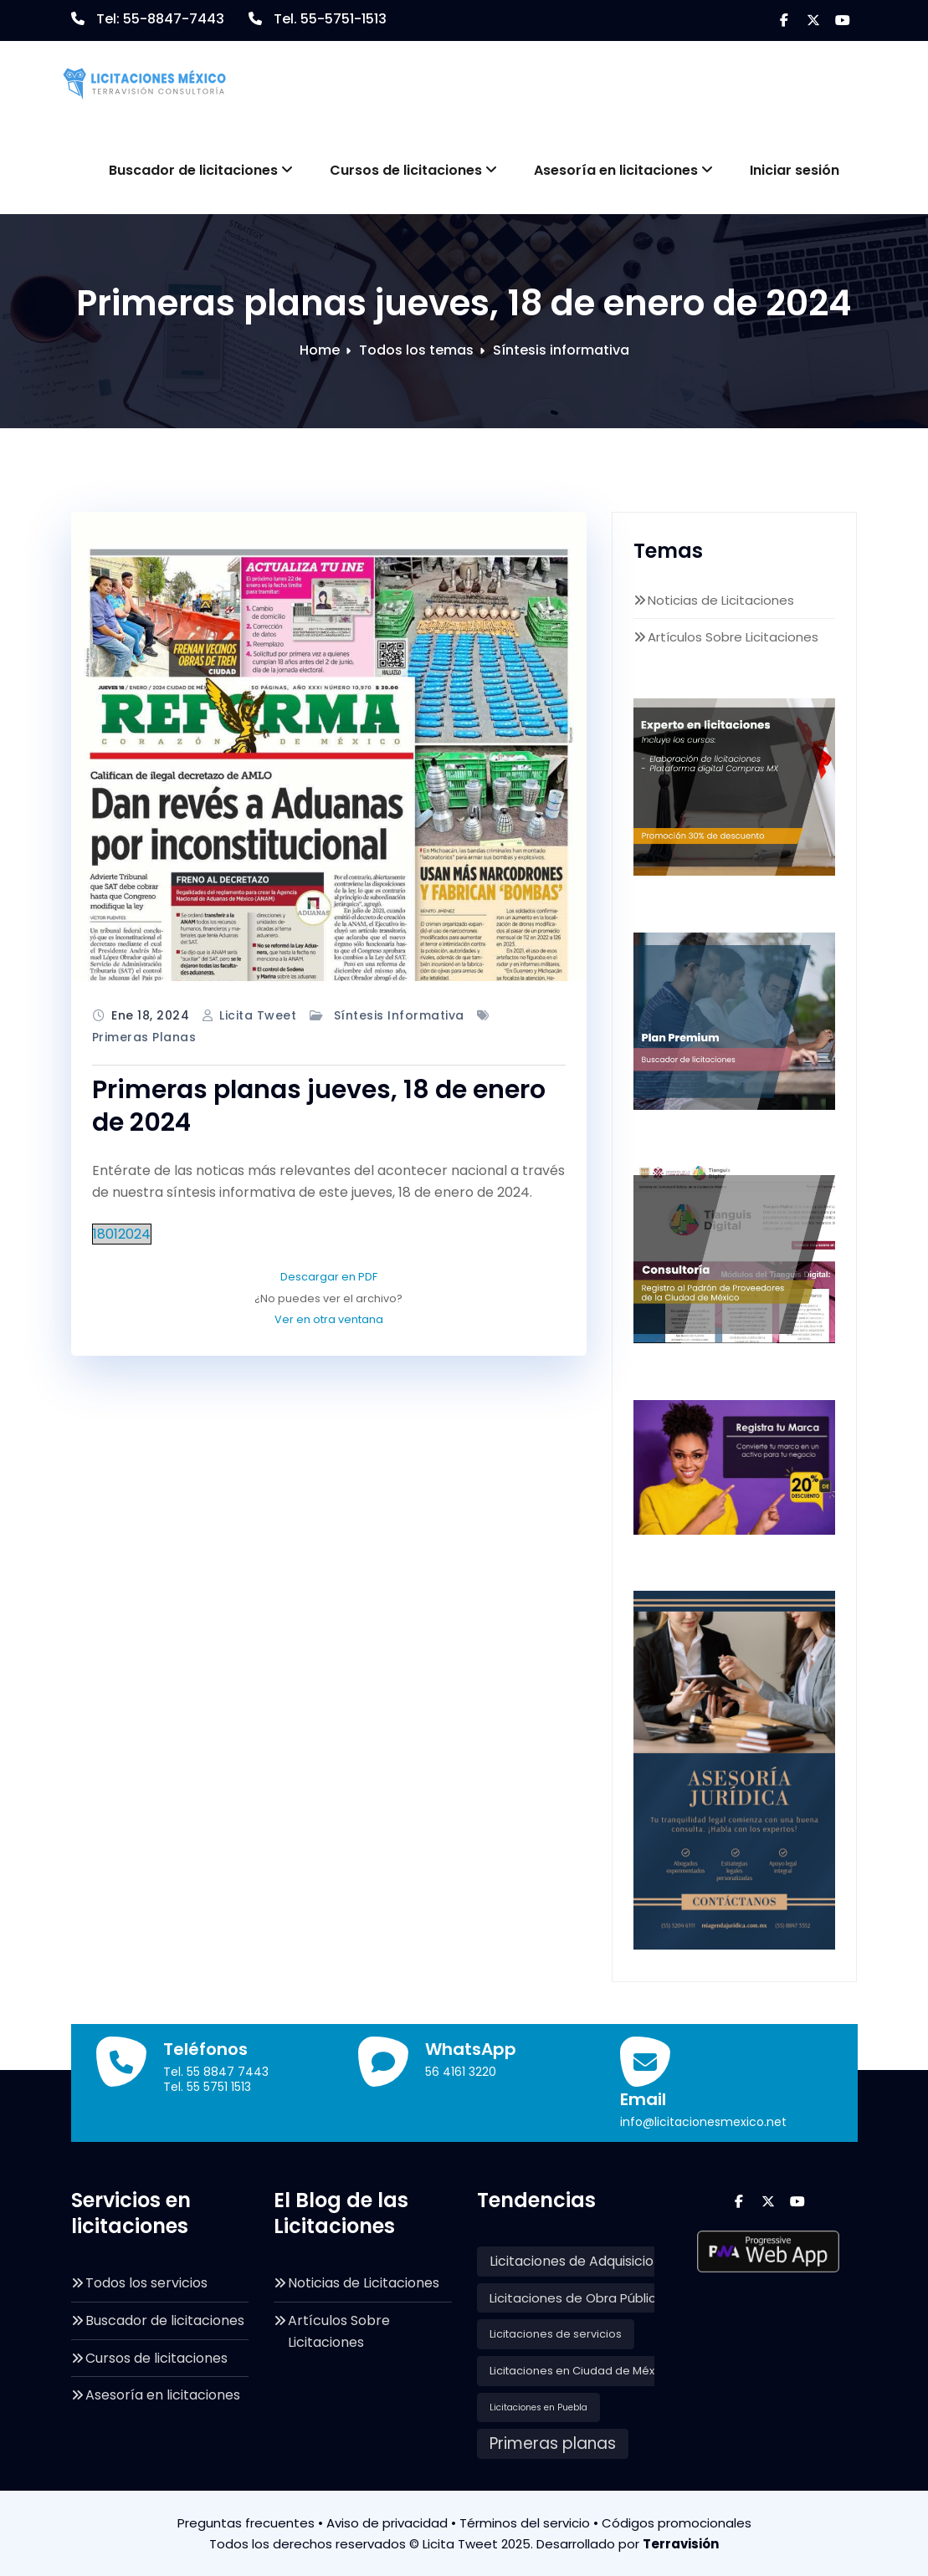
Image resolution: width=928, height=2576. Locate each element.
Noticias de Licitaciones (721, 600)
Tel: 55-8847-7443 (160, 18)
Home (320, 350)
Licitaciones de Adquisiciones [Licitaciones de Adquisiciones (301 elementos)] (583, 2261)
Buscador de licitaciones (201, 170)
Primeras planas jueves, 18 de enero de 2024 (319, 1106)
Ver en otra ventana (328, 1319)
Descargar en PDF (328, 1277)
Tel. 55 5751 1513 (207, 2086)
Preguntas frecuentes (246, 2523)
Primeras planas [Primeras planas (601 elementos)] (553, 2443)
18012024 (122, 1234)
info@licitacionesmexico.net (703, 2121)
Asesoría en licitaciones (623, 170)
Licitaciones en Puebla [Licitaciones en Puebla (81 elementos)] (538, 2407)
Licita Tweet (257, 1015)
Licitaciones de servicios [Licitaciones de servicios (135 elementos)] (556, 2334)
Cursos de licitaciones (413, 170)
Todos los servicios (146, 2282)
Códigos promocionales (676, 2523)
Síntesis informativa (561, 350)
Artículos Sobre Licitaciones (733, 637)
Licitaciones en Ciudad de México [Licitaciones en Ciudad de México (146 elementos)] (580, 2371)
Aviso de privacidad (387, 2523)
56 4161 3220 (460, 2071)
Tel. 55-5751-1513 (330, 18)
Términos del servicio (524, 2523)
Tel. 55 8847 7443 (216, 2071)
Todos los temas (416, 350)
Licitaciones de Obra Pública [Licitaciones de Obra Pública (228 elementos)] (577, 2298)
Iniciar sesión (794, 170)
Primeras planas (144, 1037)
